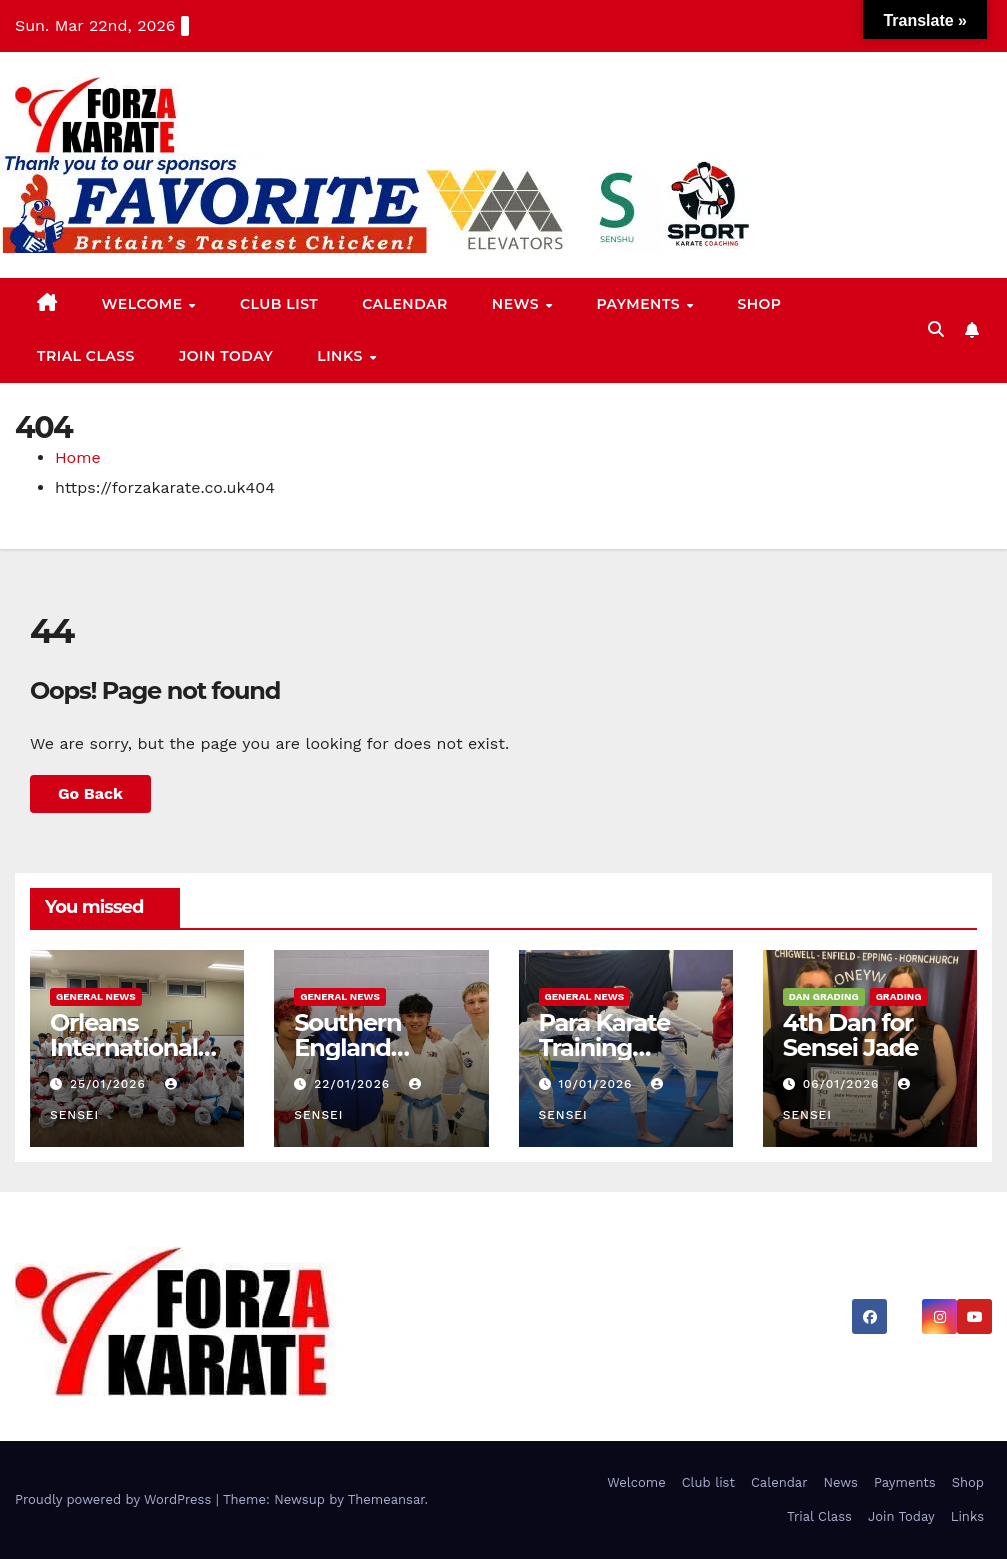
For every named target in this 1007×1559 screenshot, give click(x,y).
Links (342, 356)
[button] (936, 329)
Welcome (144, 304)
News (518, 304)
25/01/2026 (110, 1084)
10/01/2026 (597, 1084)
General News (96, 996)
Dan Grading (824, 996)
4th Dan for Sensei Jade (850, 1035)
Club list (279, 304)
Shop (759, 304)
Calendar (405, 304)
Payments (640, 304)
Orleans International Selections (124, 1047)
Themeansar (386, 1499)
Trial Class (86, 356)
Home (78, 457)
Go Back (90, 793)
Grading (899, 996)
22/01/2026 (354, 1084)
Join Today (226, 356)
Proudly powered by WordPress (115, 1499)
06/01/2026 (844, 1084)
